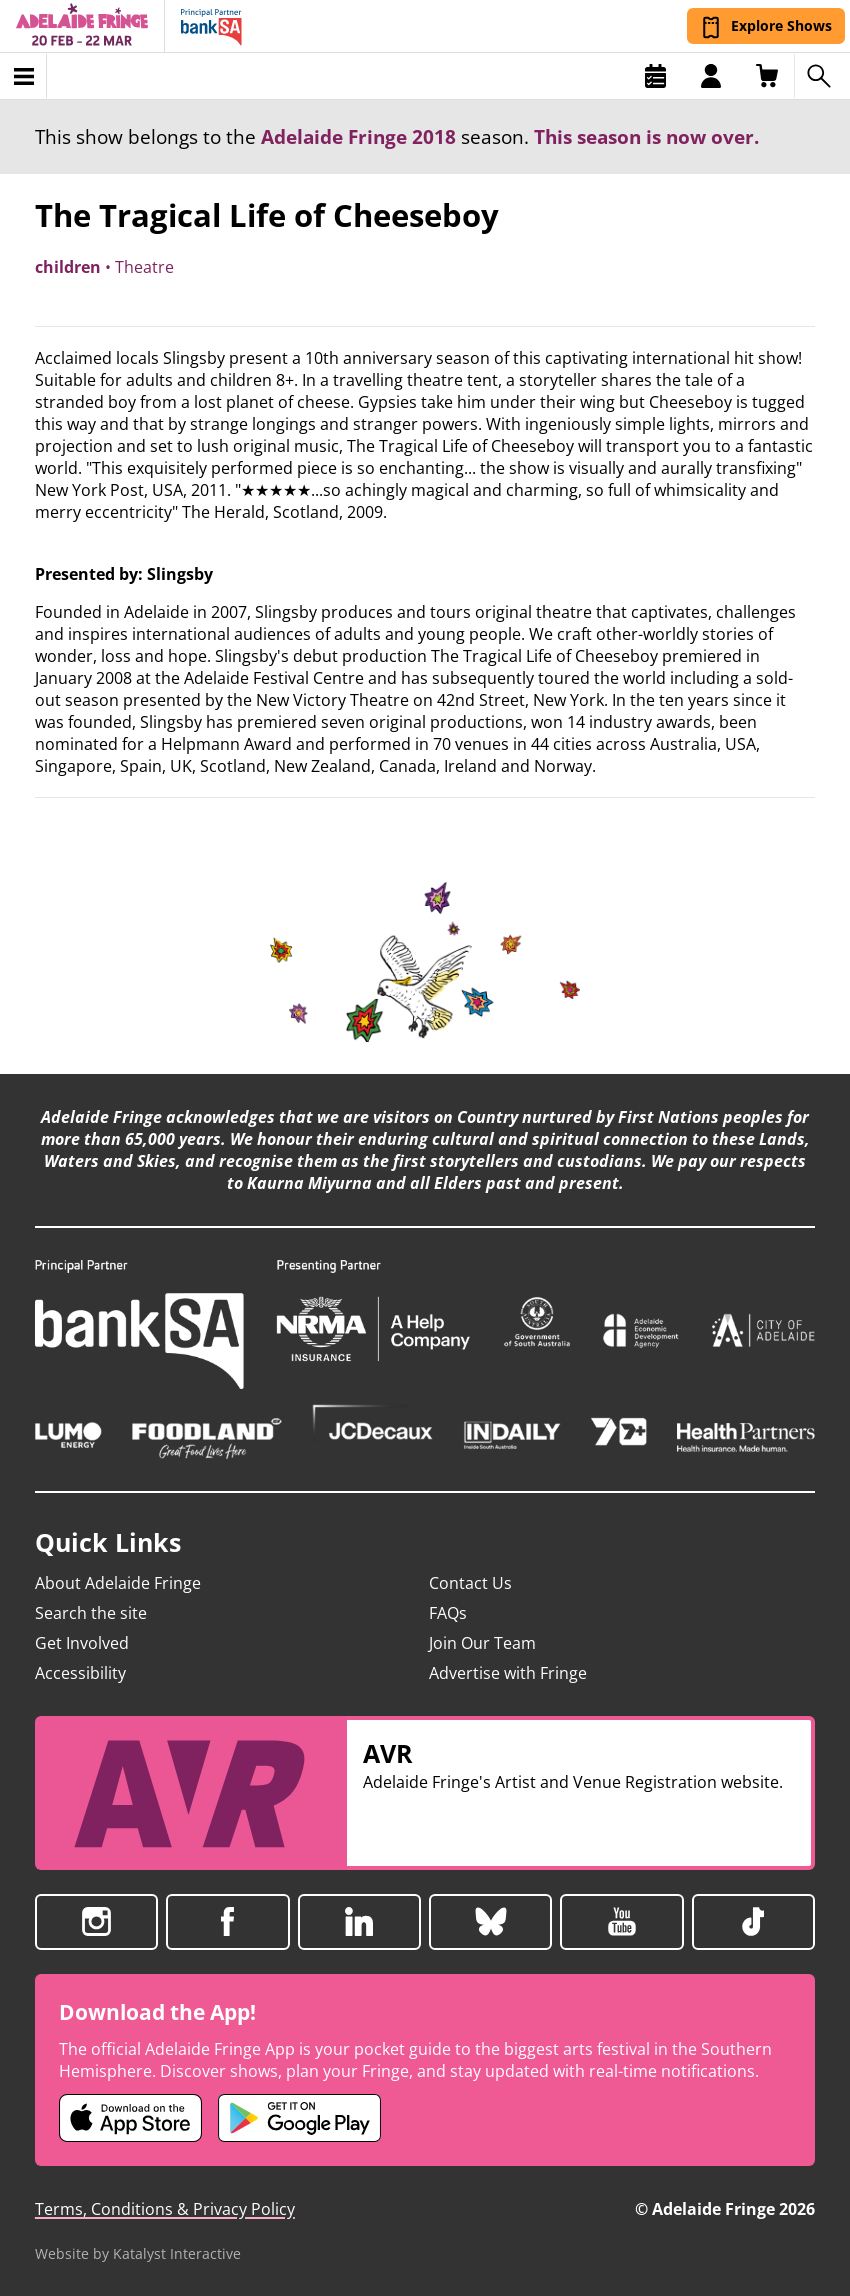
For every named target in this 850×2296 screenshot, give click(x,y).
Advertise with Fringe (508, 1673)
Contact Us (470, 1583)
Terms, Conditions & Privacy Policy (165, 2209)
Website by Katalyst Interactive (138, 2253)
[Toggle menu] (23, 76)
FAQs (448, 1613)
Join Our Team (482, 1643)
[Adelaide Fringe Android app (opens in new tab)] (299, 2118)
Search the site (91, 1613)
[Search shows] (822, 76)
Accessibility (80, 1673)
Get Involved (82, 1643)
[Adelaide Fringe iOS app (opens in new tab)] (131, 2118)
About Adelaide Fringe (118, 1583)
